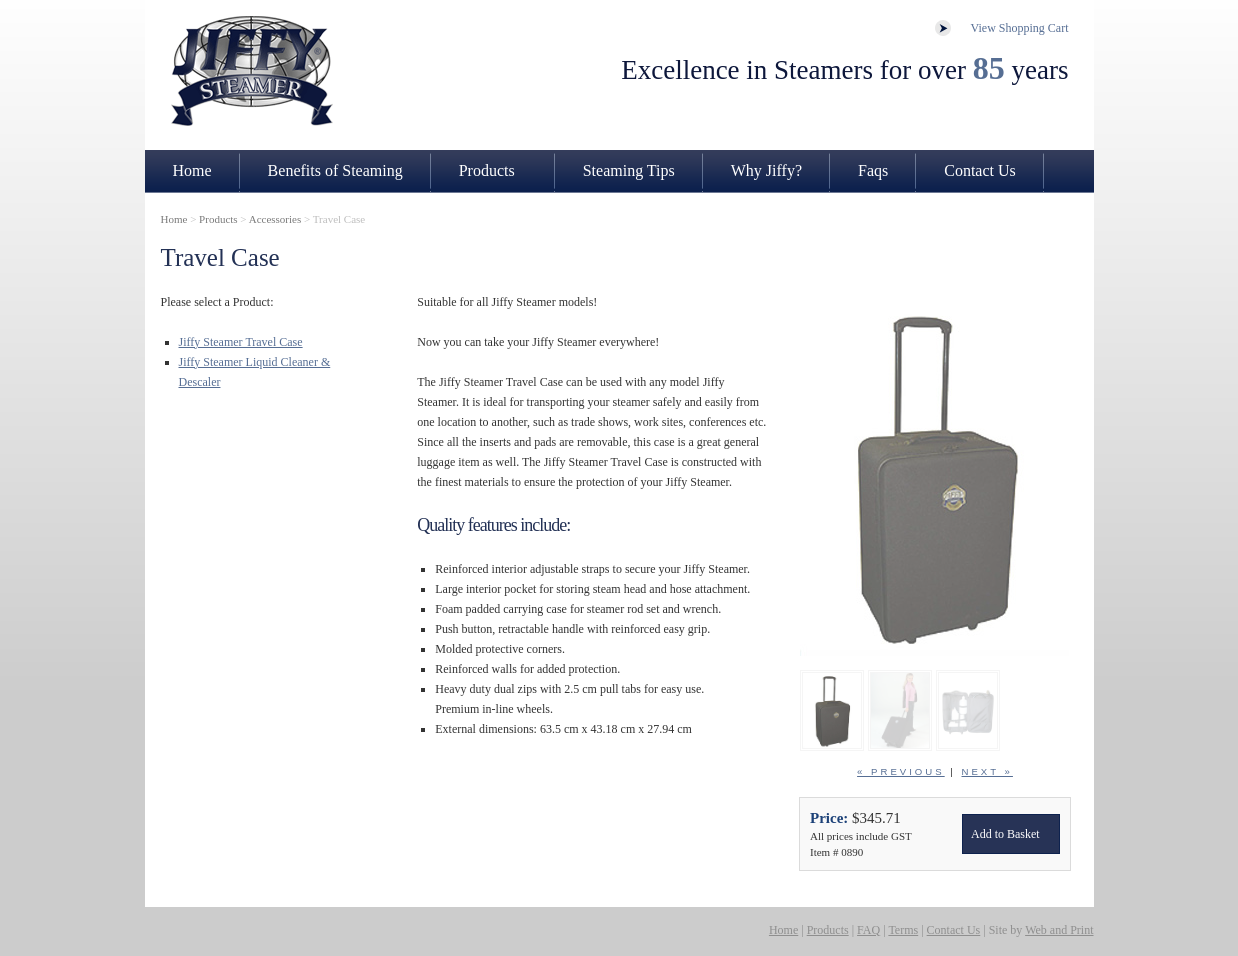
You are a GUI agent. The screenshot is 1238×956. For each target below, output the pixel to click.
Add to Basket (1005, 834)
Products (487, 170)
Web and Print (1059, 930)
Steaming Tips (629, 170)
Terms (903, 930)
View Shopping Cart (1020, 28)
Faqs (873, 170)
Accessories (275, 219)
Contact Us (980, 170)
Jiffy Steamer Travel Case (241, 342)
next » (987, 771)
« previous (901, 771)
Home (192, 170)
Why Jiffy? (766, 170)
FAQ (868, 930)
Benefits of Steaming (335, 170)
